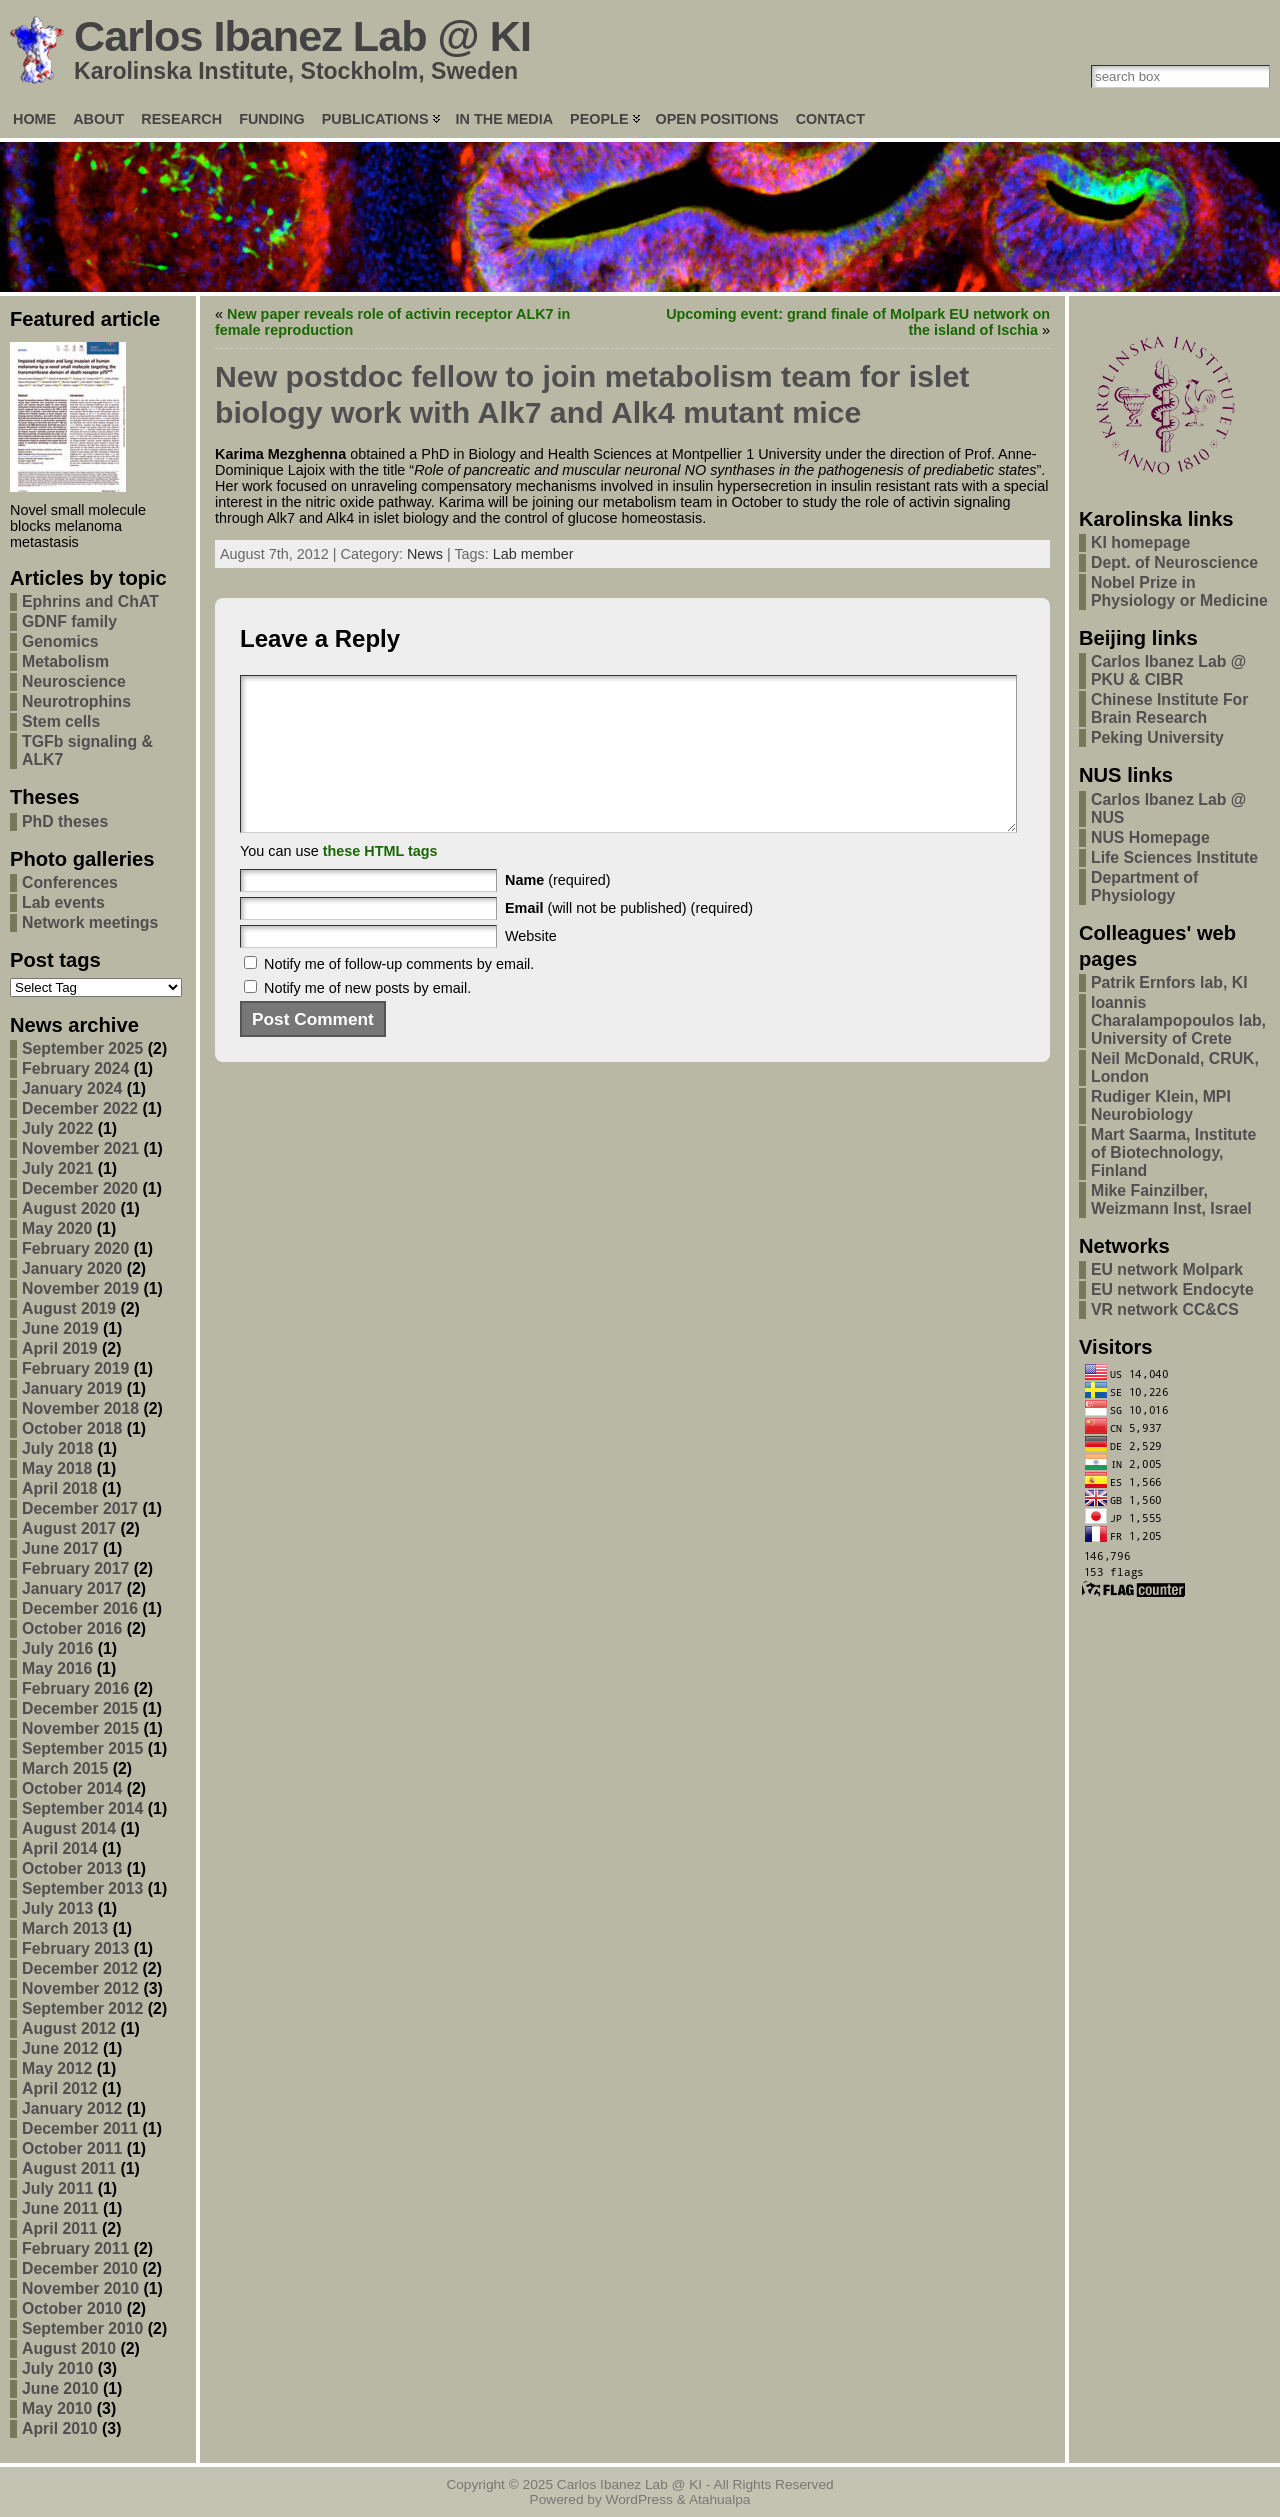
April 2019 (60, 1348)
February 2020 (75, 1248)
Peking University (1157, 737)
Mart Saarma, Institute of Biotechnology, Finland (1173, 1152)
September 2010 (82, 2328)
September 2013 (82, 1888)
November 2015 (80, 1728)
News (425, 554)
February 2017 (75, 1568)
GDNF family (69, 621)
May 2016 (57, 1668)
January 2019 (72, 1388)
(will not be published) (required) (629, 938)
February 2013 (75, 1948)
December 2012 (80, 1968)
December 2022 (80, 1108)
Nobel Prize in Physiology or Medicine (1179, 591)
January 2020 (72, 1268)
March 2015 (65, 1768)
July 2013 (57, 1908)
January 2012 (72, 2108)
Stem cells (61, 721)
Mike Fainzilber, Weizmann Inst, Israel (1171, 1199)
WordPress (639, 2499)
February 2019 (75, 1368)
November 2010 (80, 2288)
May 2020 (57, 1228)
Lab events (63, 902)
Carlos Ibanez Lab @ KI (302, 36)
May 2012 (57, 2068)
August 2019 (69, 1308)
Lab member (533, 554)
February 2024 (75, 1068)
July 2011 (57, 2188)
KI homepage (1140, 542)
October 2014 (72, 1788)
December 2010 (80, 2268)
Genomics (60, 641)
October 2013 (72, 1868)
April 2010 (60, 2428)
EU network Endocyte (1172, 1289)
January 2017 (72, 1588)
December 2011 (80, 2128)
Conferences (70, 882)
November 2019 (80, 1288)
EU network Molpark (1167, 1269)
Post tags (55, 960)
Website (531, 966)
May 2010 (57, 2408)
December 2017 (80, 1508)
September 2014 (82, 1808)
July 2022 (57, 1128)
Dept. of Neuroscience (1174, 562)
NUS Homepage (1150, 837)
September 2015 (82, 1748)
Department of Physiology (1144, 886)
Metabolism (65, 661)
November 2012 (80, 1988)
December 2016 (80, 1608)
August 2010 (69, 2348)
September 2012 (82, 2008)
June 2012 (60, 2048)
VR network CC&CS (1165, 1309)
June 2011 (60, 2208)
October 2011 (72, 2148)
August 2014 (69, 1828)
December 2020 (80, 1188)
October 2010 (72, 2308)
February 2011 (75, 2248)
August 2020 (69, 1208)
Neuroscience (74, 681)
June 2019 (60, 1328)
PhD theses (65, 821)
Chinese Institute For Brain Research (1169, 708)
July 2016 (57, 1648)
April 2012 (60, 2088)
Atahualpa (720, 2499)
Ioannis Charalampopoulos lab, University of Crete (1178, 1020)
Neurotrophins (76, 701)
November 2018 (80, 1408)
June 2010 (60, 2388)
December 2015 (80, 1708)
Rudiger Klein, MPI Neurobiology (1161, 1105)
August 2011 (69, 2168)
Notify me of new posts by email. (367, 1018)
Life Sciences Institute (1174, 857)
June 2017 (60, 1548)
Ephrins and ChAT (90, 601)
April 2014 (60, 1848)
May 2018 (57, 1468)
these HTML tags (380, 881)
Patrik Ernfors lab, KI (1169, 982)
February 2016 (75, 1688)
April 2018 (60, 1488)
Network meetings (90, 922)
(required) (558, 910)
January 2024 (72, 1088)
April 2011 (60, 2228)
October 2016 (72, 1628)
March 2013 (65, 1928)
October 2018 (72, 1428)
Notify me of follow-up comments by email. (399, 994)
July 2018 (57, 1448)
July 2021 (57, 1168)
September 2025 (82, 1048)
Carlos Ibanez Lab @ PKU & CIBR (1168, 670)
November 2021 (80, 1148)
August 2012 (69, 2028)
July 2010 (57, 2368)
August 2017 (69, 1528)
